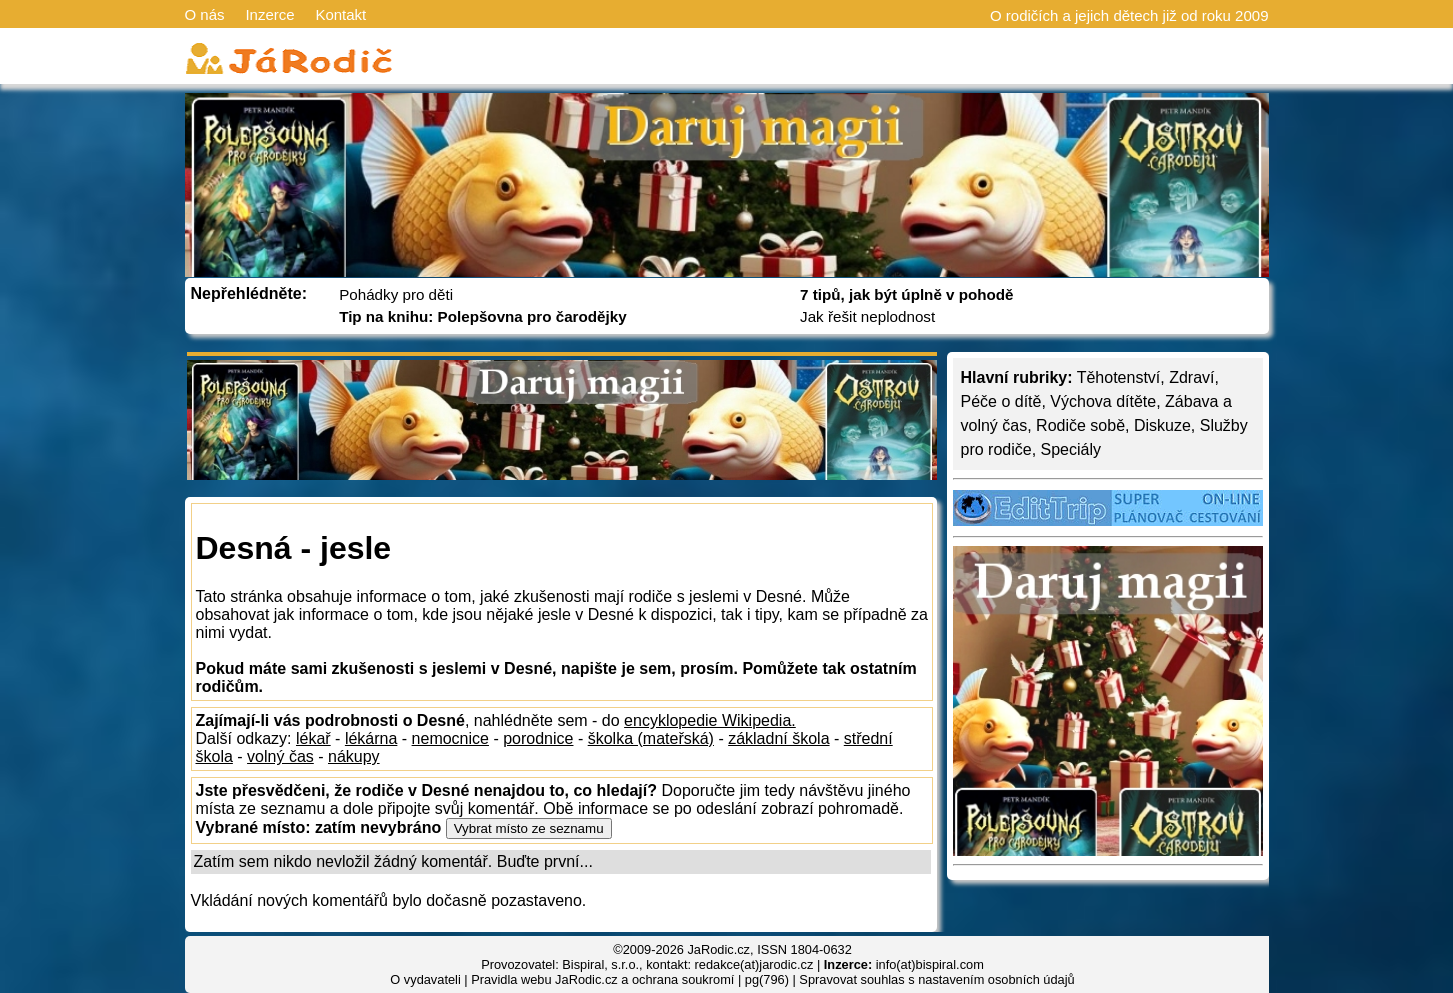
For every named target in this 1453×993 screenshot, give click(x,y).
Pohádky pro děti (396, 294)
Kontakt (340, 14)
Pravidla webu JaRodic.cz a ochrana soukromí (602, 979)
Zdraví (1191, 377)
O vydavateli (425, 979)
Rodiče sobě (1080, 425)
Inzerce (269, 14)
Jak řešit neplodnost (867, 316)
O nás (205, 14)
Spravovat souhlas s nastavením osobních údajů (936, 979)
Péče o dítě (1001, 401)
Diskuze (1162, 425)
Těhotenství (1119, 377)
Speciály (1071, 449)
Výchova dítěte (1103, 401)
